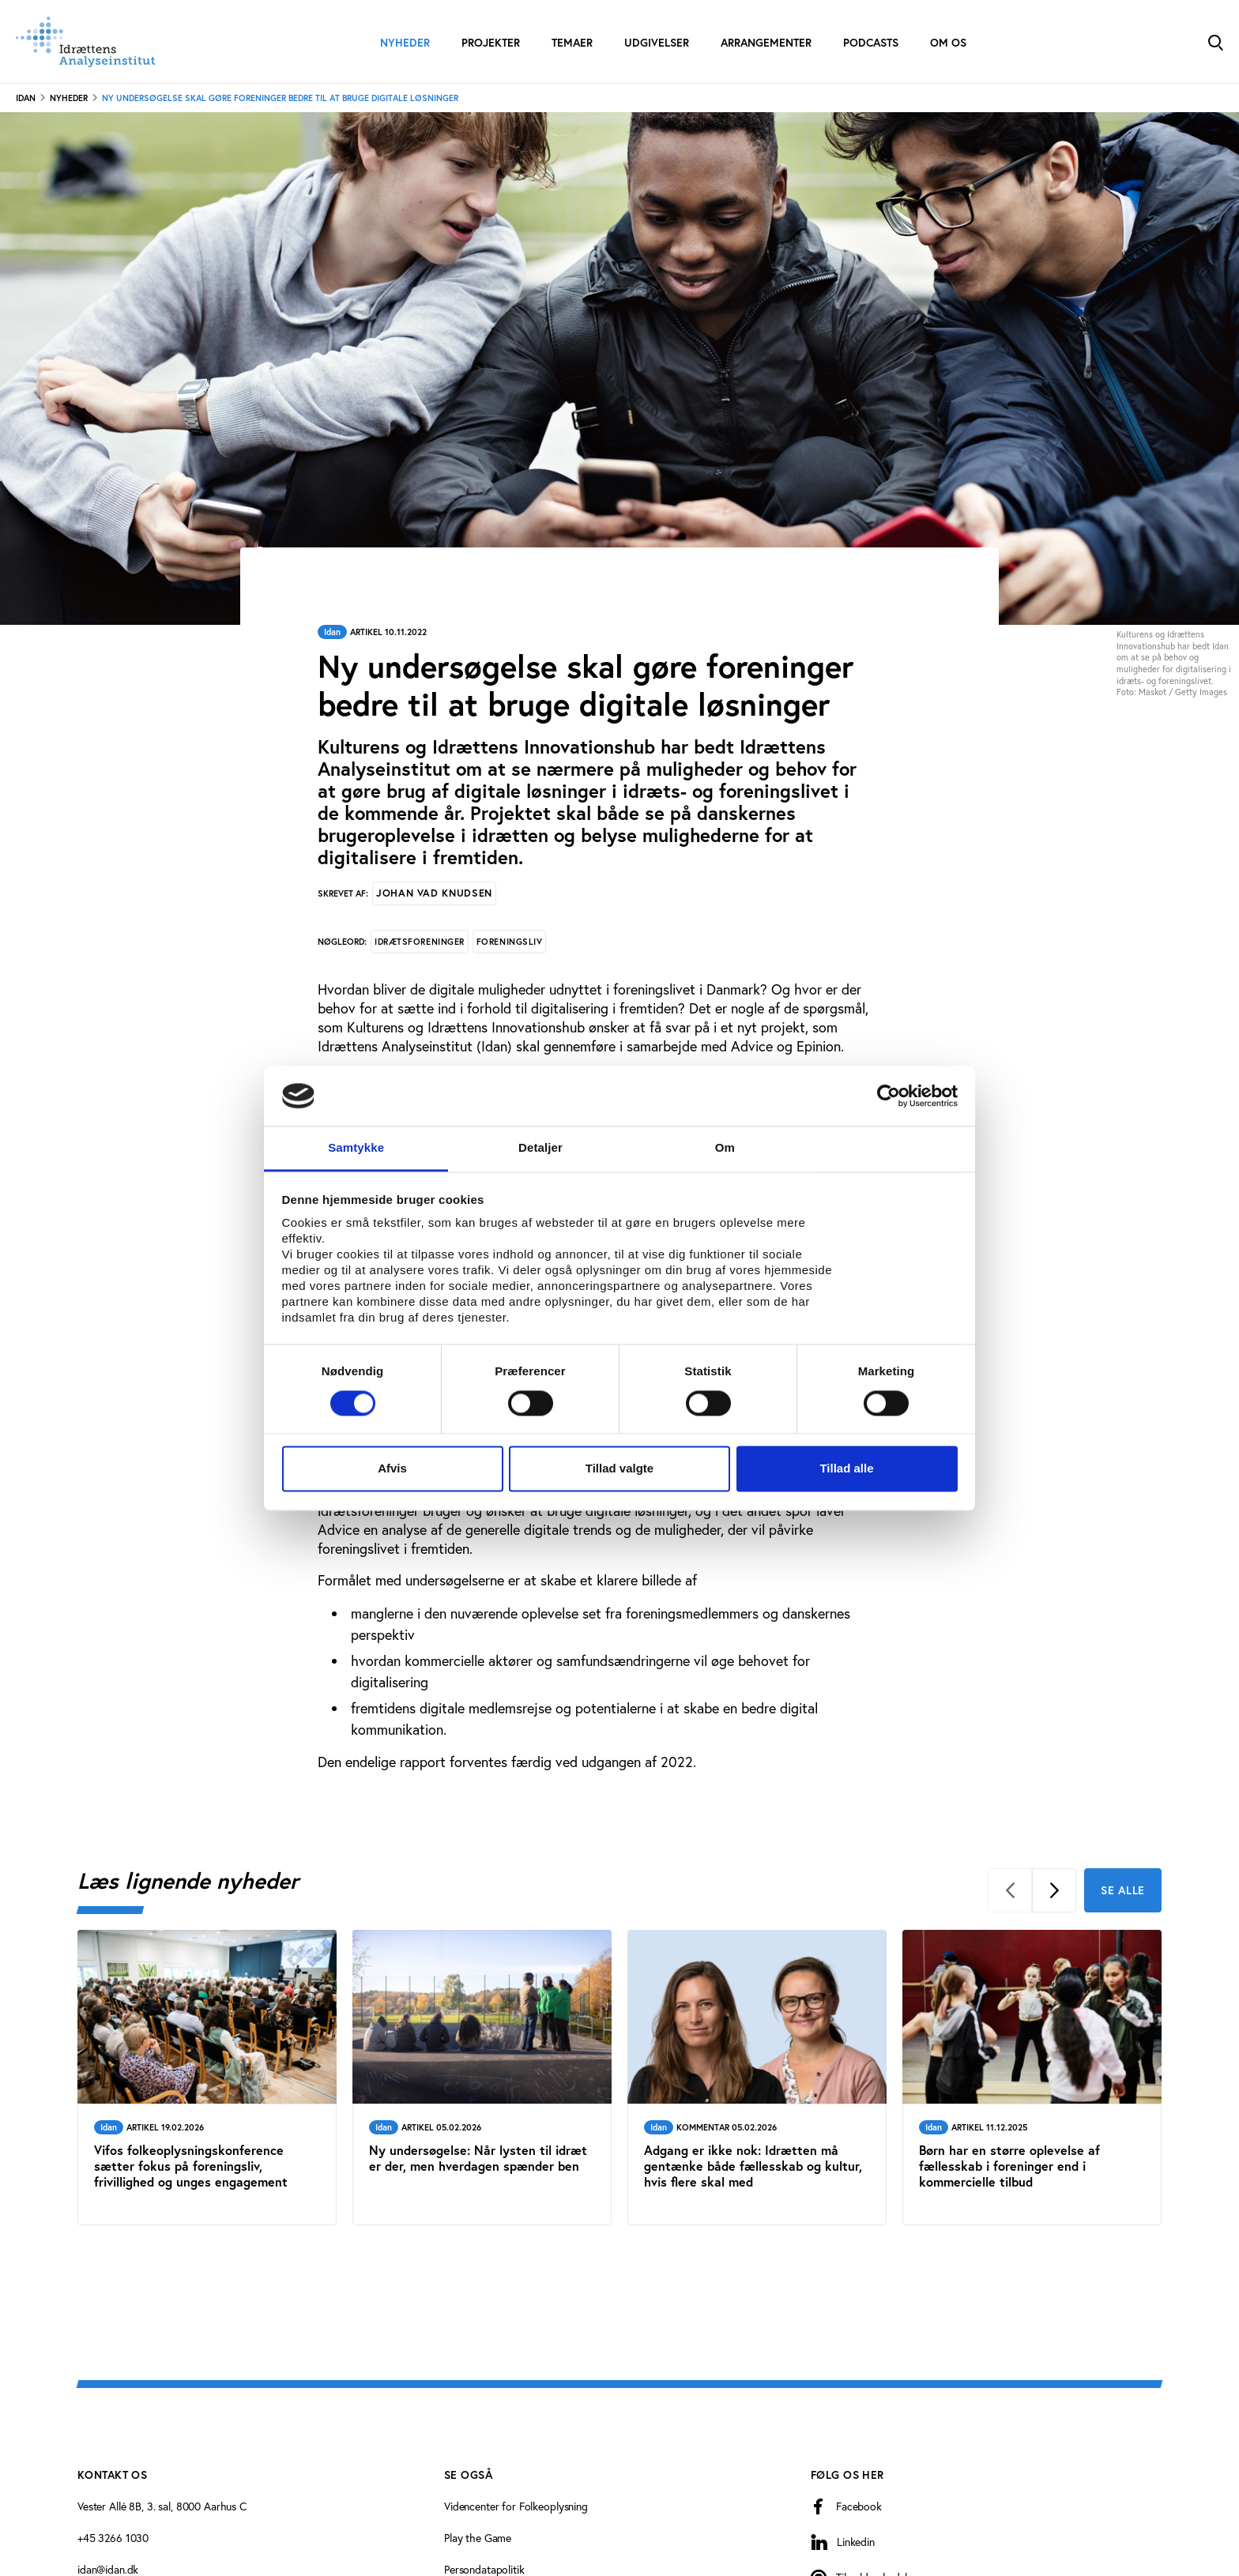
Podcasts (870, 43)
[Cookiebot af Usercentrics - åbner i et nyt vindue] (888, 1095)
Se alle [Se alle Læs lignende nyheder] (1123, 1890)
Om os (948, 43)
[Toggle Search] (1215, 41)
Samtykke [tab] (356, 1148)
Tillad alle (846, 1469)
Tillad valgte (619, 1469)
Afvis (392, 1469)
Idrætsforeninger (420, 941)
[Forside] (85, 42)
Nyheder (405, 43)
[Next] (1054, 1890)
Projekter (490, 43)
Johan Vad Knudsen (434, 893)
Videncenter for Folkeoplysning (516, 2506)
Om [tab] (725, 1148)
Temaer (572, 43)
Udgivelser (656, 43)
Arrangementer (766, 43)
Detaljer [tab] (540, 1148)
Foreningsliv (509, 941)
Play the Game (477, 2538)
